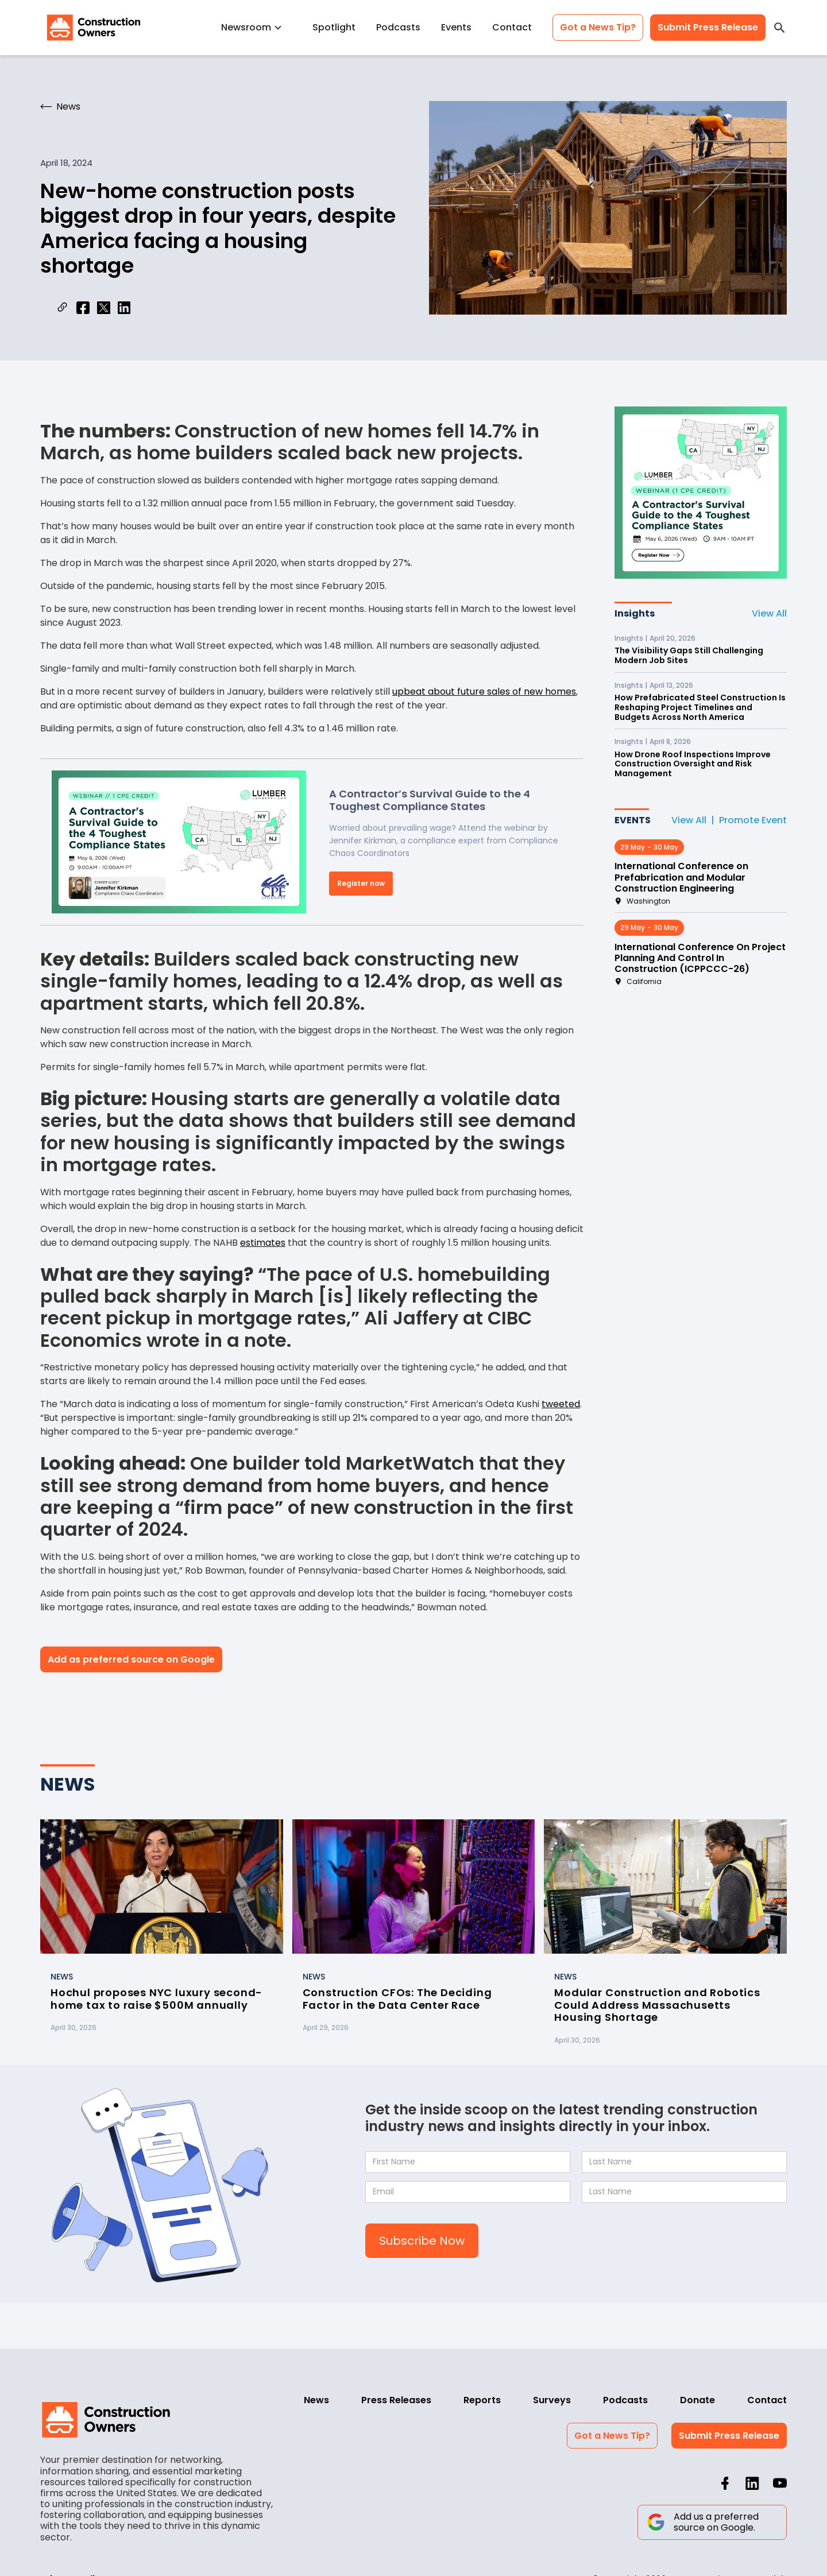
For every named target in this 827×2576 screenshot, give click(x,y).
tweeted (561, 1404)
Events (456, 27)
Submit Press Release (708, 27)
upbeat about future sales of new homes (484, 691)
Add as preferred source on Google (131, 1659)
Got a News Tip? (598, 27)
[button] (256, 27)
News (316, 2400)
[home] (93, 27)
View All (769, 613)
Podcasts (398, 27)
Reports (482, 2400)
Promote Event (753, 820)
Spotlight (333, 27)
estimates (262, 1242)
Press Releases (396, 2400)
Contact (512, 27)
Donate (697, 2400)
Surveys (552, 2400)
